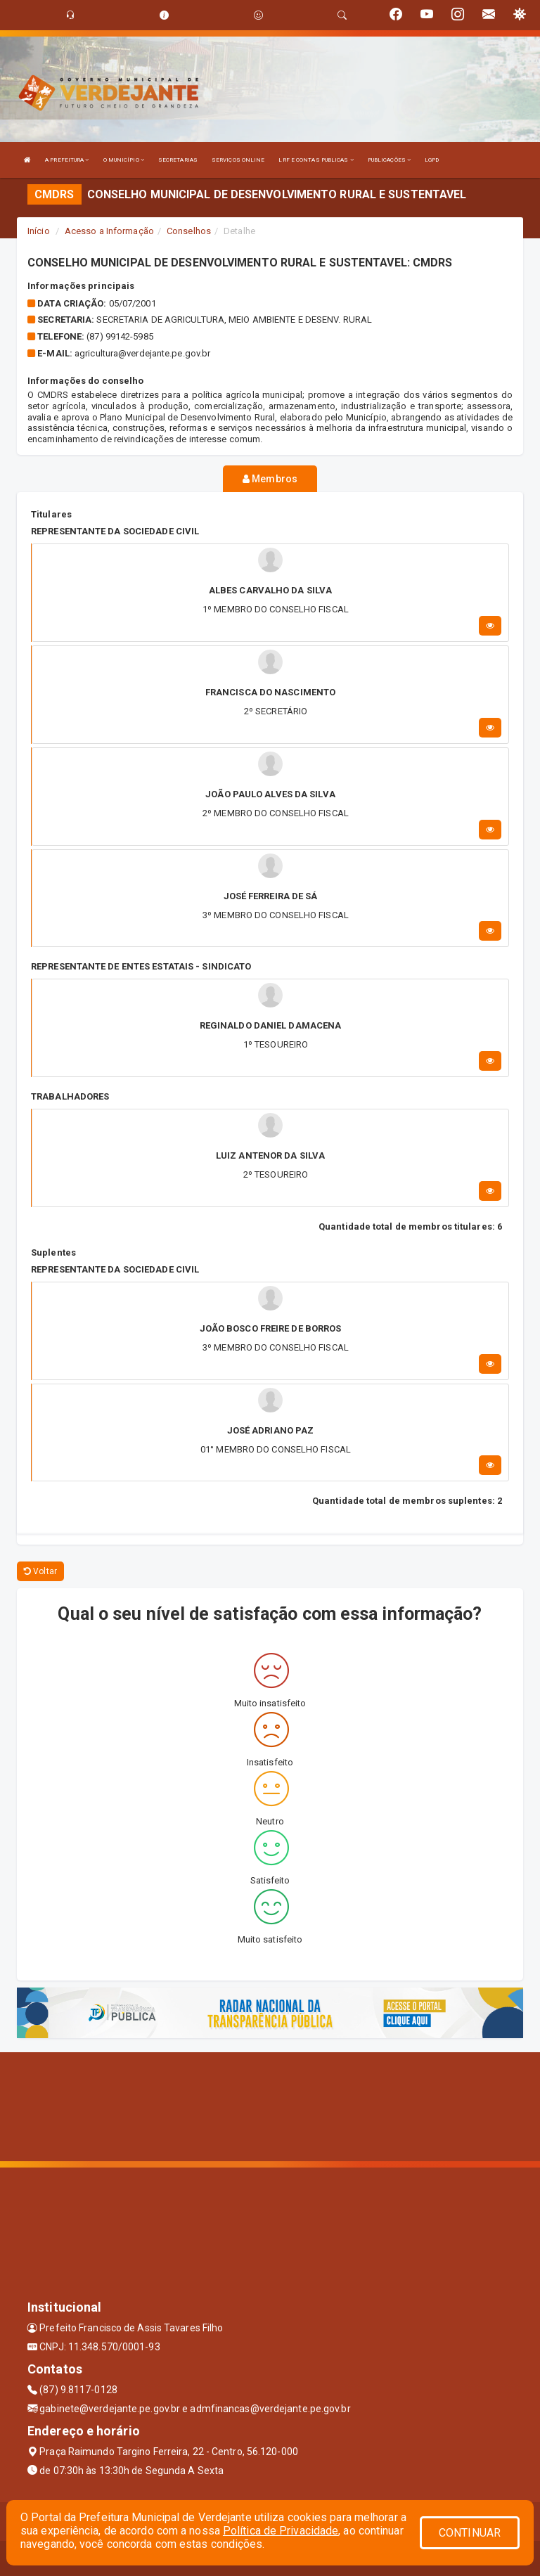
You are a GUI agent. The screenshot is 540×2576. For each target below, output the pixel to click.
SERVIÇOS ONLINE (238, 160)
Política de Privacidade (280, 2530)
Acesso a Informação (109, 231)
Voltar (40, 1571)
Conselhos (189, 231)
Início (38, 231)
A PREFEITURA (67, 160)
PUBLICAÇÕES (389, 160)
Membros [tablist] (270, 478)
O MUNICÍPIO (123, 160)
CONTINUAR (470, 2532)
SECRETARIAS (178, 160)
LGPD (432, 160)
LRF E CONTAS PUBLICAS (315, 160)
